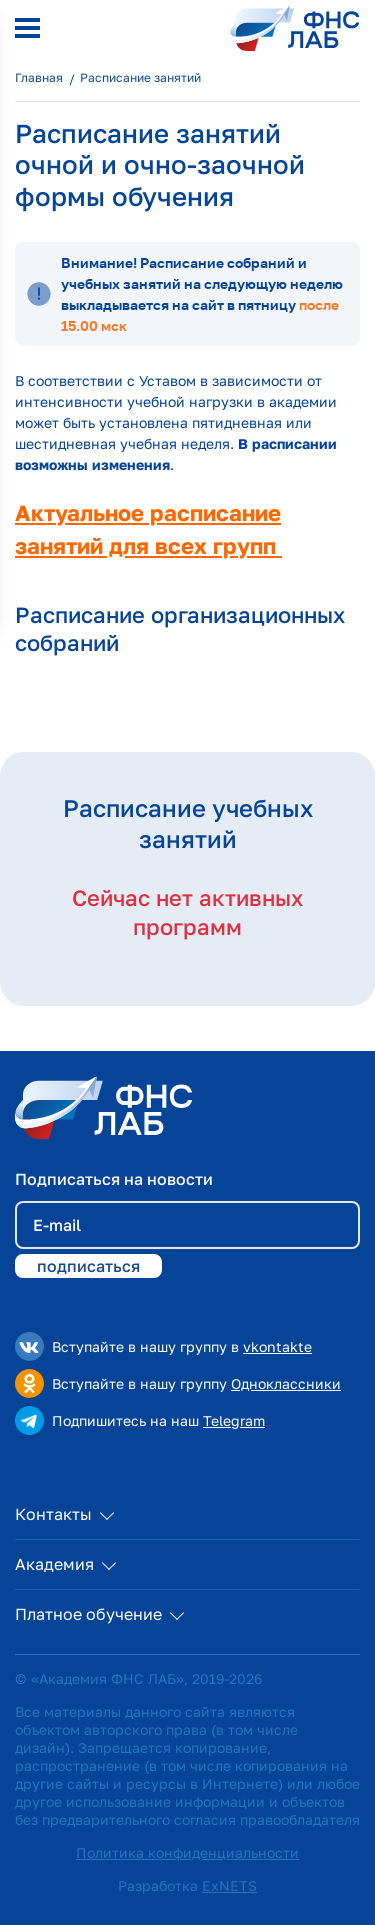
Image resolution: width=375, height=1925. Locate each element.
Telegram (234, 1420)
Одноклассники (286, 1383)
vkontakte (277, 1346)
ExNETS (229, 1885)
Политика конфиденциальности (187, 1852)
